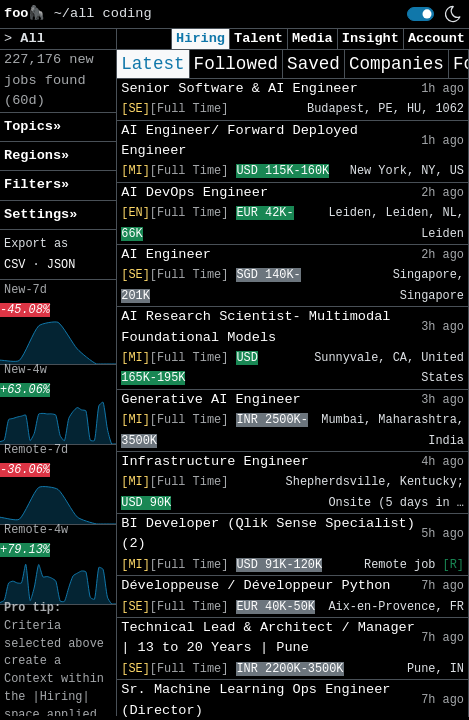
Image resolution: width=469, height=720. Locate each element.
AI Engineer (166, 254)
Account (436, 38)
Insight (370, 38)
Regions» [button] (36, 155)
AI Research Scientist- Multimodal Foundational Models (255, 326)
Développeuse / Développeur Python (255, 585)
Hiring (200, 38)
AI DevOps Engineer (194, 192)
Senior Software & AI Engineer (239, 88)
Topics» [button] (32, 126)
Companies (396, 64)
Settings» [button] (40, 214)
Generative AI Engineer (210, 399)
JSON (61, 265)
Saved (313, 64)
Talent (258, 38)
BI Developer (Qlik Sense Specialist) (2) (268, 533)
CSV (14, 265)
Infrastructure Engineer (215, 461)
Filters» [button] (36, 184)
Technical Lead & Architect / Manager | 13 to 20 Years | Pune (268, 637)
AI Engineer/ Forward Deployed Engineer (239, 140)
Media (312, 38)
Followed (236, 64)
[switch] (420, 14)
